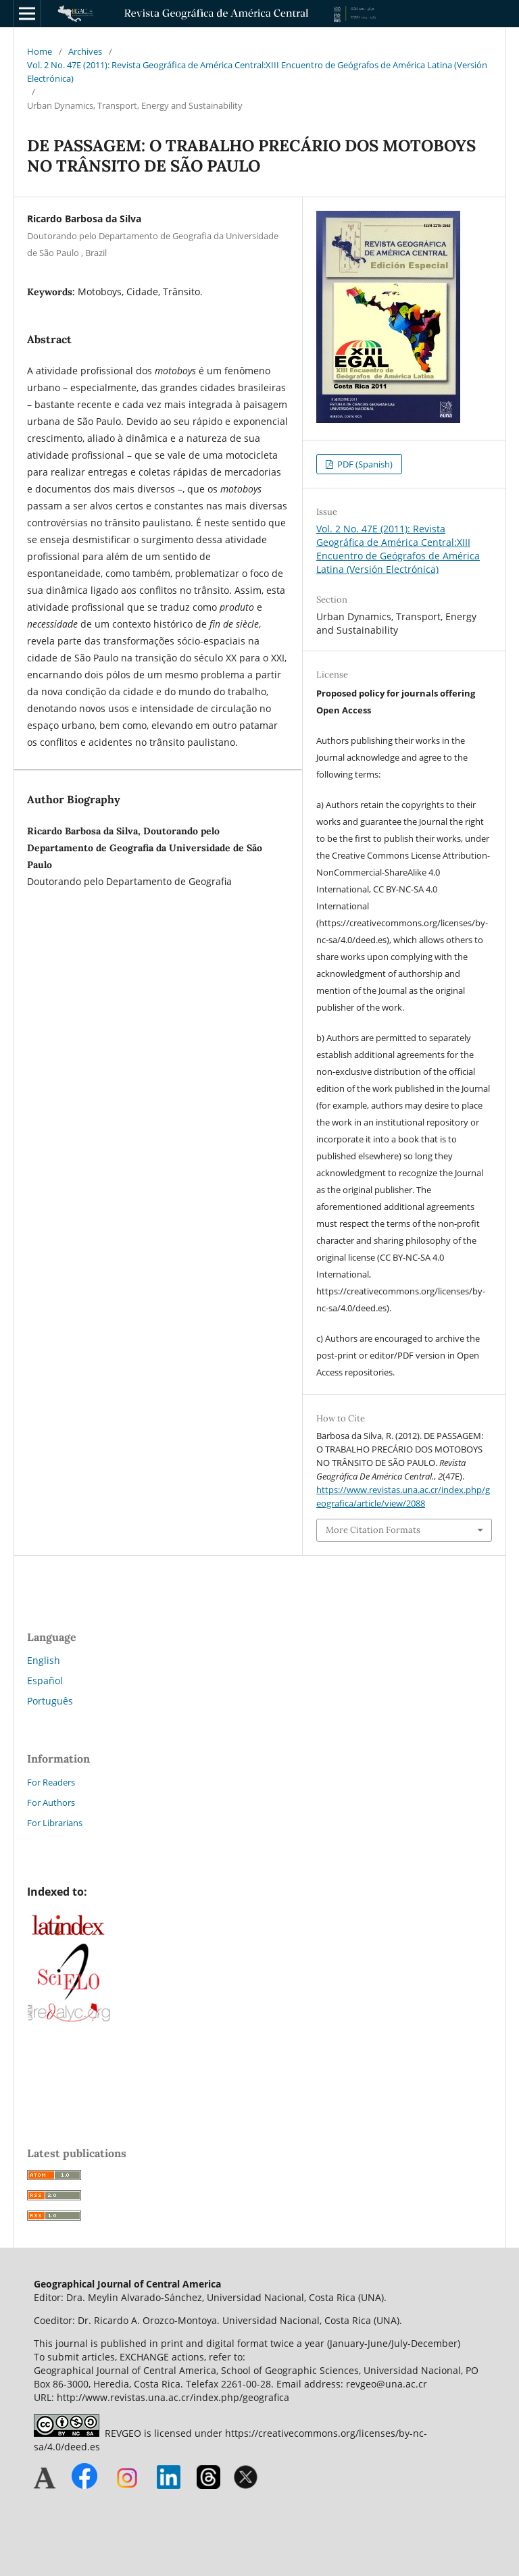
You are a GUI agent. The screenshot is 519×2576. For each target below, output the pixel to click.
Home (39, 51)
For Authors (51, 1802)
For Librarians (54, 1823)
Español (45, 1680)
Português (50, 1700)
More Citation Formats (373, 1530)
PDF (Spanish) (364, 464)
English (43, 1660)
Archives (85, 51)
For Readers (51, 1782)
